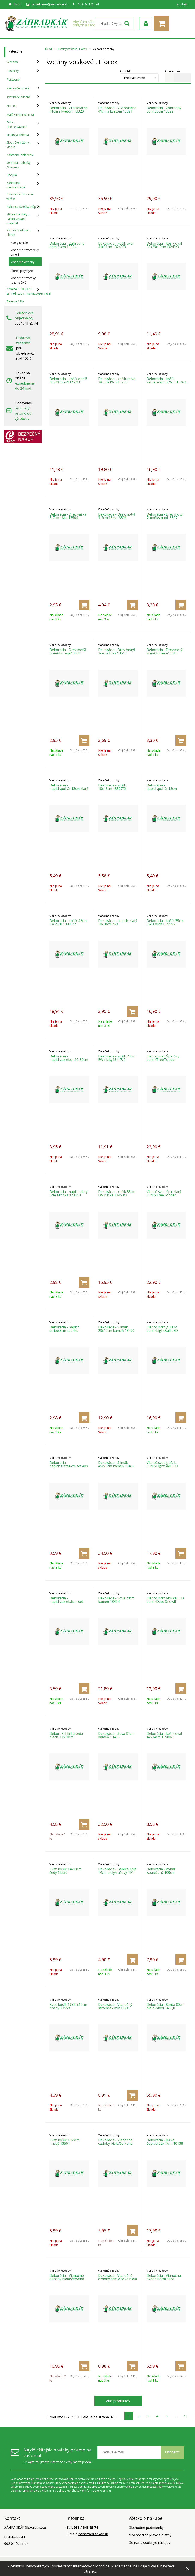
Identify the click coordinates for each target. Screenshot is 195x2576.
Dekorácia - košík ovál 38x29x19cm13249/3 (164, 245)
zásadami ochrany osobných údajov (156, 2479)
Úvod (17, 4)
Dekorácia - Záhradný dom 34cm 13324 (67, 245)
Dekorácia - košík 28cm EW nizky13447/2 (116, 1058)
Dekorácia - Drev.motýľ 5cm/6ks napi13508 (68, 651)
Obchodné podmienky (146, 2527)
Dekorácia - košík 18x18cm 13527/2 (112, 787)
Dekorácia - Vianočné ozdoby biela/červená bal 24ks (67, 2279)
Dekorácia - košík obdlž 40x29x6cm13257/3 (68, 380)
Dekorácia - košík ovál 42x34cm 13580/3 (164, 1735)
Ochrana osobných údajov (149, 2542)
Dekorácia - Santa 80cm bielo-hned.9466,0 (165, 2006)
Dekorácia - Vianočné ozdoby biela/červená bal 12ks (115, 2143)
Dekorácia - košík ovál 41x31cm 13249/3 (116, 245)
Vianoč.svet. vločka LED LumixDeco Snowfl (165, 1600)
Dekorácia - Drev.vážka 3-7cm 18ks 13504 (68, 516)
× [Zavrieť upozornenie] (188, 2568)
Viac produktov (118, 2401)
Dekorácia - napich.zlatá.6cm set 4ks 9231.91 (69, 1466)
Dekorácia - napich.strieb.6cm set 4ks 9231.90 (66, 1601)
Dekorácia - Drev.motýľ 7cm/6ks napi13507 (165, 516)
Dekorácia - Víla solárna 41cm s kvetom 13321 (117, 109)
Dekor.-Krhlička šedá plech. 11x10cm (66, 1735)
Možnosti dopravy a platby (150, 2535)
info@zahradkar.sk (93, 2534)
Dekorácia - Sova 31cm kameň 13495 (116, 1735)
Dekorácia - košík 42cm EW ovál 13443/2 (68, 922)
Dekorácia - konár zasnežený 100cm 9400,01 (161, 1872)
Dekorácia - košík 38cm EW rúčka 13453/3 (116, 1193)
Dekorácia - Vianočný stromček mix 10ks (115, 2006)
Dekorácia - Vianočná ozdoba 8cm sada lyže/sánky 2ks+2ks (164, 2279)
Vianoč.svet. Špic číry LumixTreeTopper (163, 1058)
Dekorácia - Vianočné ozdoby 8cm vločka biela (117, 2277)
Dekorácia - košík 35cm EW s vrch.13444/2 (165, 922)
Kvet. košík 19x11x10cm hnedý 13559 (68, 2006)
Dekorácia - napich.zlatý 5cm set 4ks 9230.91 (69, 1193)
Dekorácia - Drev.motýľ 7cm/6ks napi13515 (165, 651)
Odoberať (172, 2452)
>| (185, 2416)
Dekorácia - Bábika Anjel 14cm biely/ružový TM (117, 1871)
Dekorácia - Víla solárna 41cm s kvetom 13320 (69, 109)
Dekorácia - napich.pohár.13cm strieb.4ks (162, 788)
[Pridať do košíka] (84, 605)
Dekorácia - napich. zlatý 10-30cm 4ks (117, 922)
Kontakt (182, 4)
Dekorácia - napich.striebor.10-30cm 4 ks (69, 1059)
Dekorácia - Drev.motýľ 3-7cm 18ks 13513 (116, 651)
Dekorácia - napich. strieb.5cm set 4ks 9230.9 (65, 1330)
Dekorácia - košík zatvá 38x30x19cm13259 (116, 380)
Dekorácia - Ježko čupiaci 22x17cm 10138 (165, 2142)
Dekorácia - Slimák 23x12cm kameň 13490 (116, 1329)
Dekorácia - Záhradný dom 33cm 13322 (164, 109)
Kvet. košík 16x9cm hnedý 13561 (65, 2142)
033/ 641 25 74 (88, 4)
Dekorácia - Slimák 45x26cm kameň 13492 (116, 1464)
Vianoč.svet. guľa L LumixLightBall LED (162, 1464)
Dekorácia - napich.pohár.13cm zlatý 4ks (69, 788)
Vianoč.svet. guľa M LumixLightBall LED (162, 1329)
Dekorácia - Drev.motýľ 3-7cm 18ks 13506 (116, 516)
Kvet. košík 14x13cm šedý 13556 (65, 1871)
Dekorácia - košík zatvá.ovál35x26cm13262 (166, 380)
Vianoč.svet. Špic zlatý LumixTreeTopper (164, 1193)
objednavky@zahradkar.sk (50, 4)
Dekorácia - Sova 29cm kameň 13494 (116, 1600)
